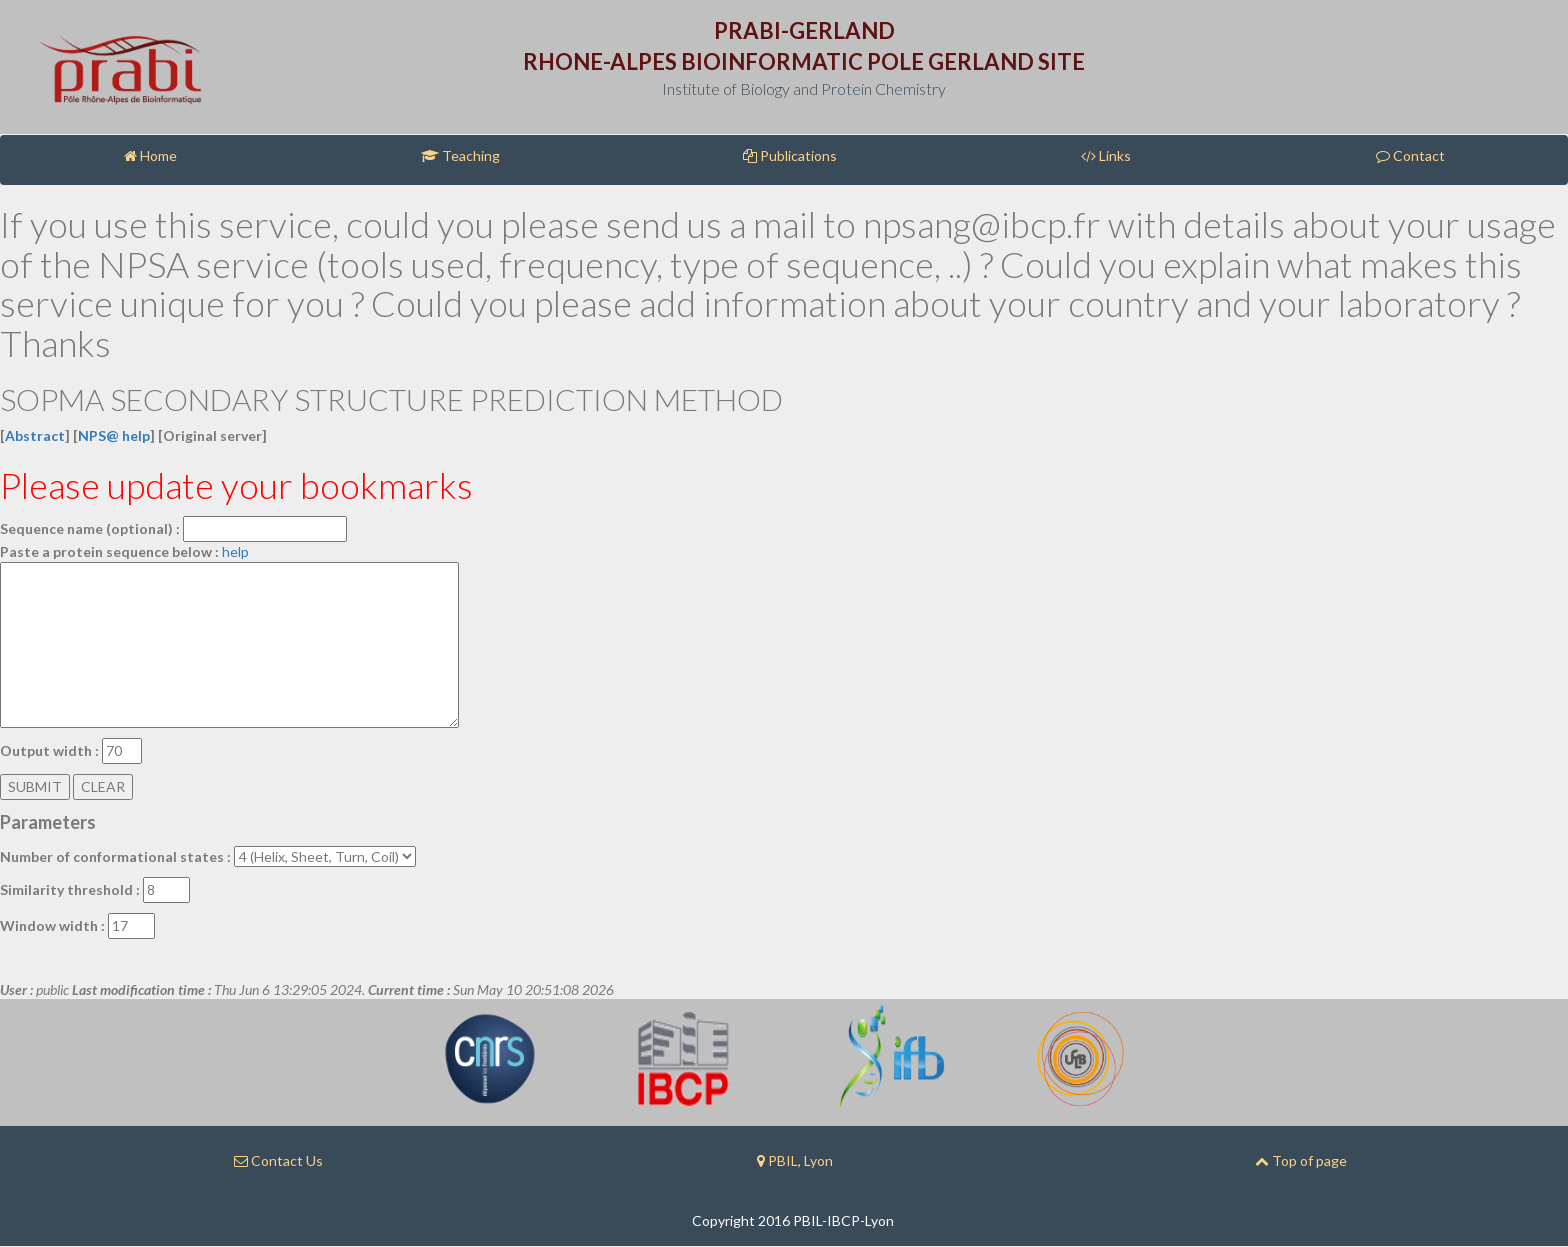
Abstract (35, 435)
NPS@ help (114, 435)
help (235, 551)
